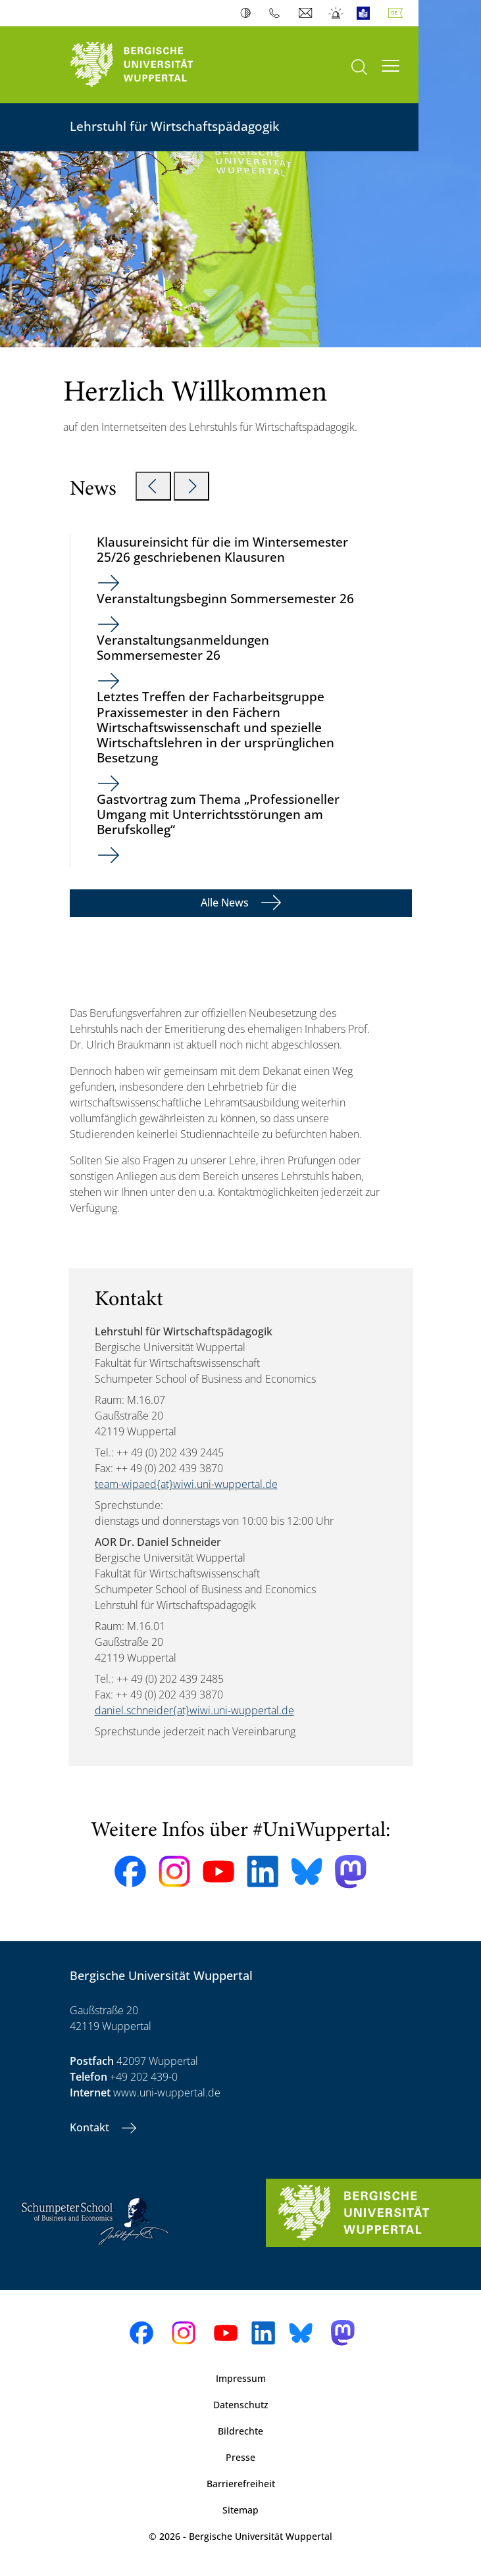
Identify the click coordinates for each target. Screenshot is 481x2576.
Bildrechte (240, 2431)
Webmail (307, 13)
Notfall (336, 13)
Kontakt (91, 2127)
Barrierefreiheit (241, 2483)
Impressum (241, 2378)
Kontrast (248, 13)
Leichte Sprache (366, 13)
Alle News (226, 902)
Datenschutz (240, 2404)
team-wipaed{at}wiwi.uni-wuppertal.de (186, 1484)
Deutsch (398, 13)
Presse (240, 2457)
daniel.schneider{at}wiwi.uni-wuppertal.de (194, 1710)
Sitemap (240, 2510)
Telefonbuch (277, 13)
